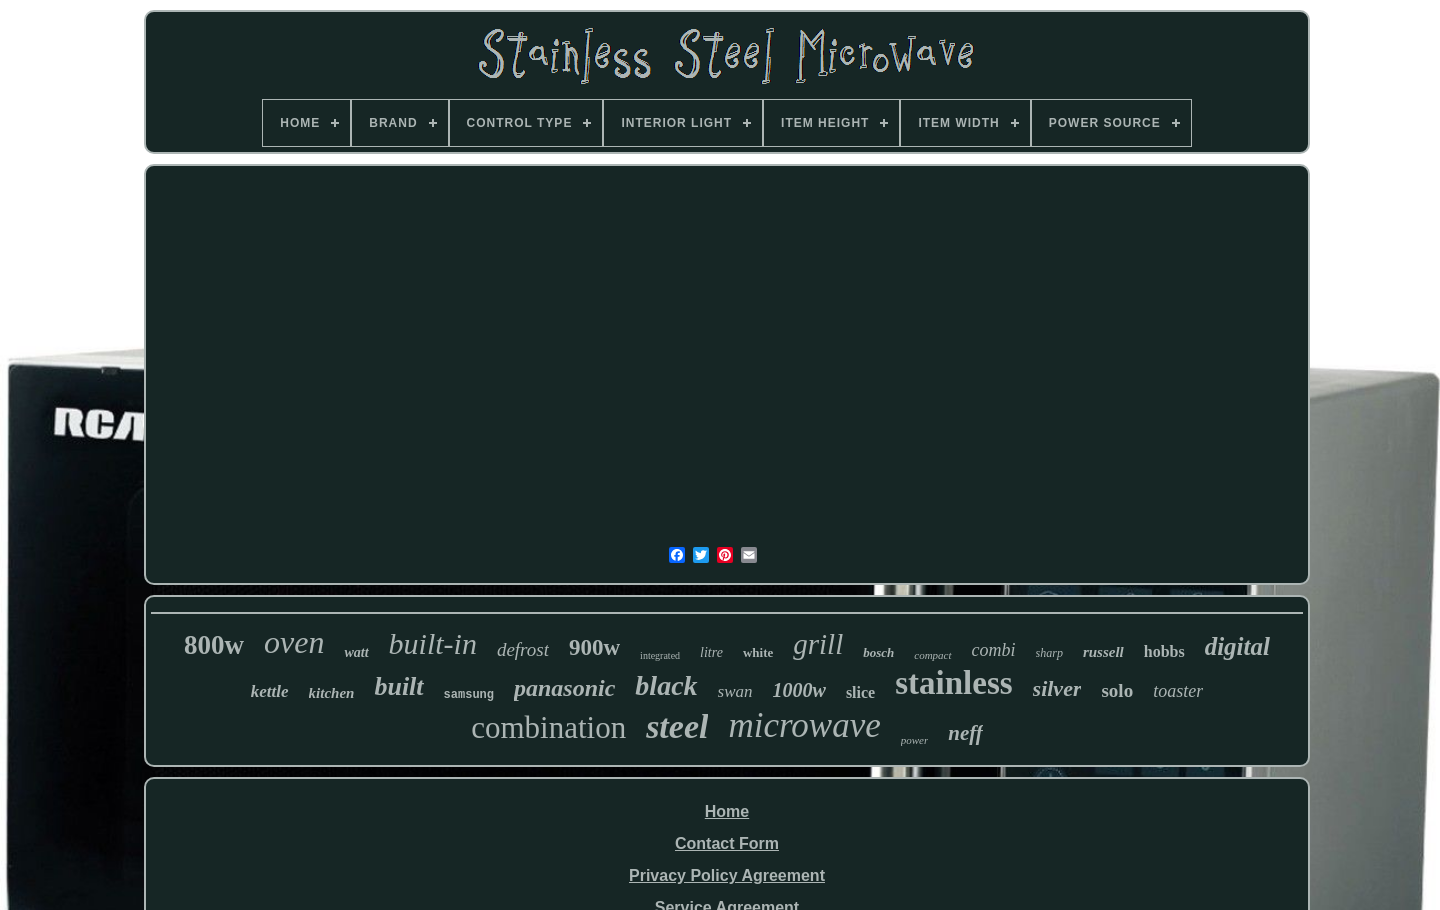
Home (727, 811)
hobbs (1164, 651)
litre (711, 652)
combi (994, 650)
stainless (953, 683)
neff (965, 733)
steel (677, 726)
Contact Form (727, 843)
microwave (804, 725)
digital (1237, 646)
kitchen (332, 693)
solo (1117, 690)
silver (1057, 688)
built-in (433, 643)
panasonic (564, 688)
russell (1103, 652)
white (758, 652)
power (915, 740)
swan (735, 691)
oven (294, 642)
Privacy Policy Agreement (727, 875)
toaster (1178, 691)
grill (818, 644)
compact (932, 655)
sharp (1049, 653)
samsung (469, 695)
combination (548, 727)
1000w (799, 690)
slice (860, 692)
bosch (878, 652)
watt (356, 652)
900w (594, 647)
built (398, 686)
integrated (660, 655)
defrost (523, 649)
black (666, 685)
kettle (270, 691)
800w (214, 645)
